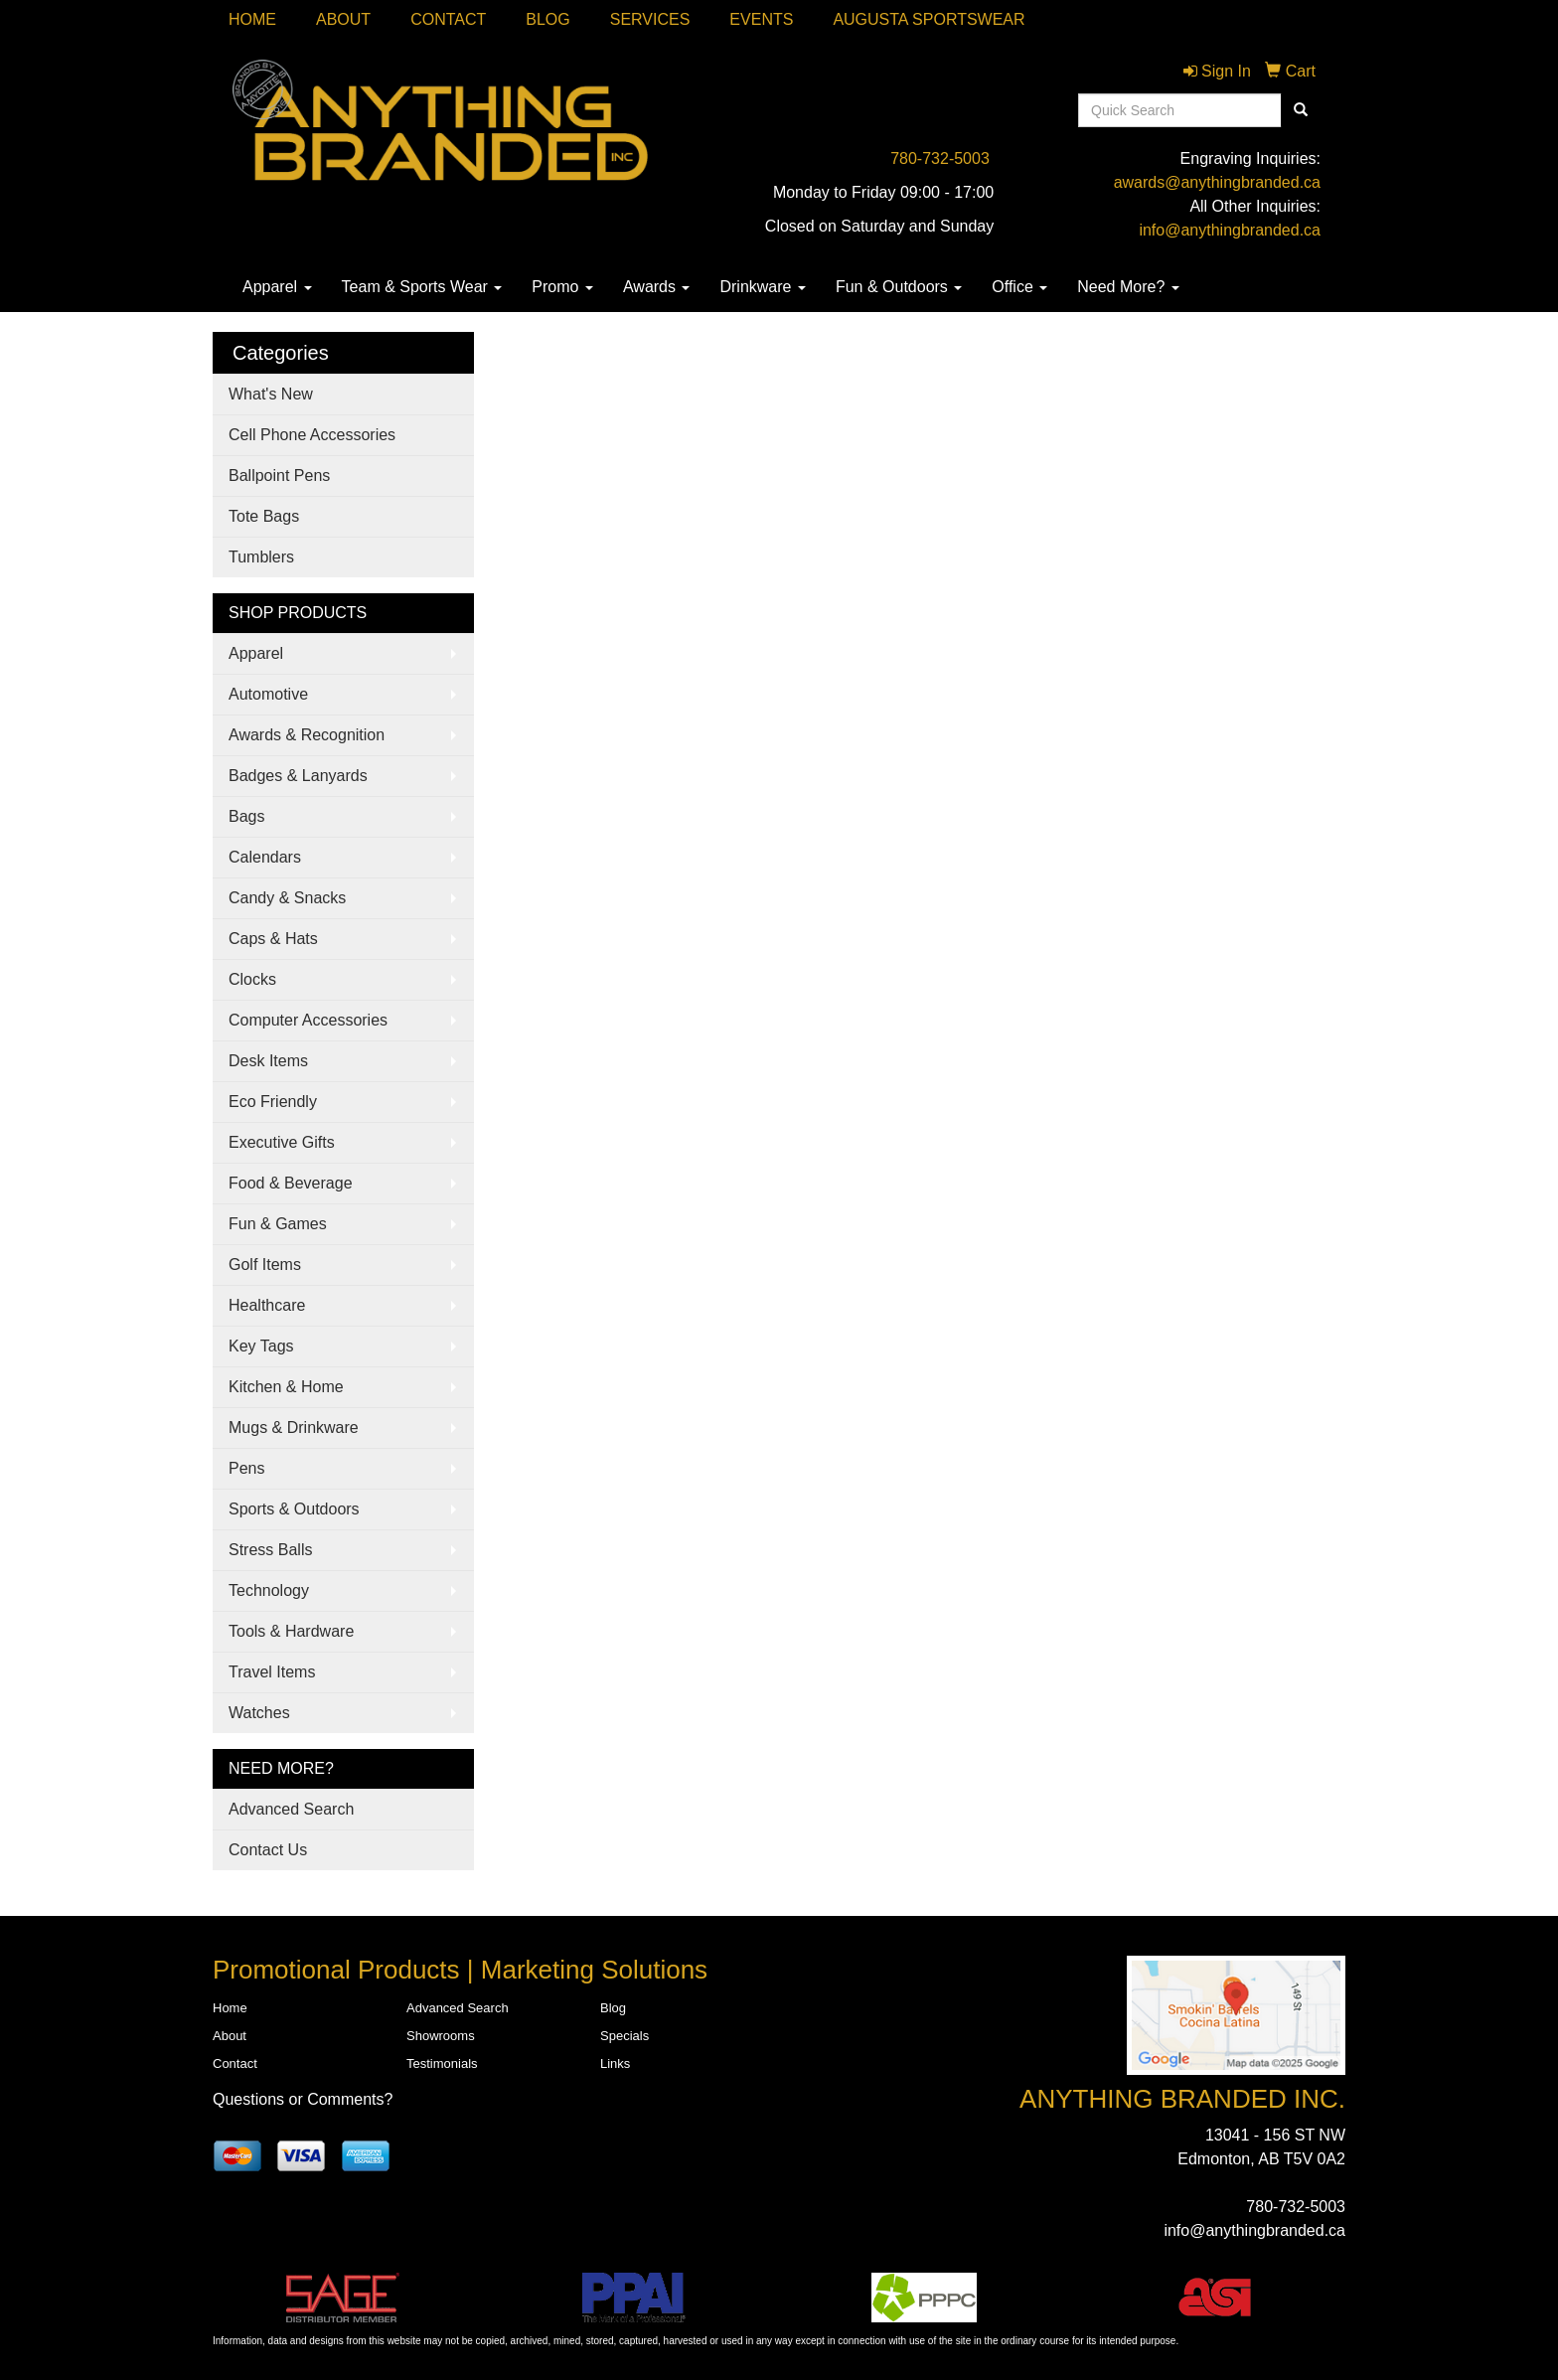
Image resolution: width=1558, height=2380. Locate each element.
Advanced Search (291, 1809)
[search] (1301, 110)
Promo (562, 286)
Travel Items (272, 1672)
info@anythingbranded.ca (1230, 230)
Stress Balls (270, 1549)
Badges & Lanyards (298, 775)
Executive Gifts (282, 1142)
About (343, 19)
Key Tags (261, 1346)
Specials (624, 2035)
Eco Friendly (273, 1101)
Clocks (252, 979)
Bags (246, 816)
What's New (271, 394)
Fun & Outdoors (899, 286)
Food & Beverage (291, 1183)
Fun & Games (278, 1223)
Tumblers (261, 557)
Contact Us (268, 1849)
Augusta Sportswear (928, 19)
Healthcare (267, 1305)
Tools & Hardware (291, 1631)
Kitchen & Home (286, 1386)
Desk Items (268, 1060)
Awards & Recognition (307, 734)
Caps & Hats (273, 938)
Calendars (265, 857)
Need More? (1128, 286)
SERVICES (650, 19)
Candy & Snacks (287, 897)
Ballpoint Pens (279, 475)
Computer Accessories (308, 1020)
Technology (269, 1590)
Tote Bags (264, 516)
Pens (246, 1468)
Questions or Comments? (302, 2099)
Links (615, 2063)
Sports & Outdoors (294, 1509)
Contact (448, 19)
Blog (547, 19)
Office (1019, 286)
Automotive (268, 694)
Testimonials (442, 2063)
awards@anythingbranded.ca (1217, 182)
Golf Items (265, 1264)
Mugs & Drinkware (294, 1427)
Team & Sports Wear (422, 286)
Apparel (277, 286)
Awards (657, 286)
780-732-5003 (940, 158)
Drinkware (762, 286)
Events (761, 19)
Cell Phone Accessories (312, 434)
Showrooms (440, 2035)
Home (252, 19)
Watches (259, 1712)
